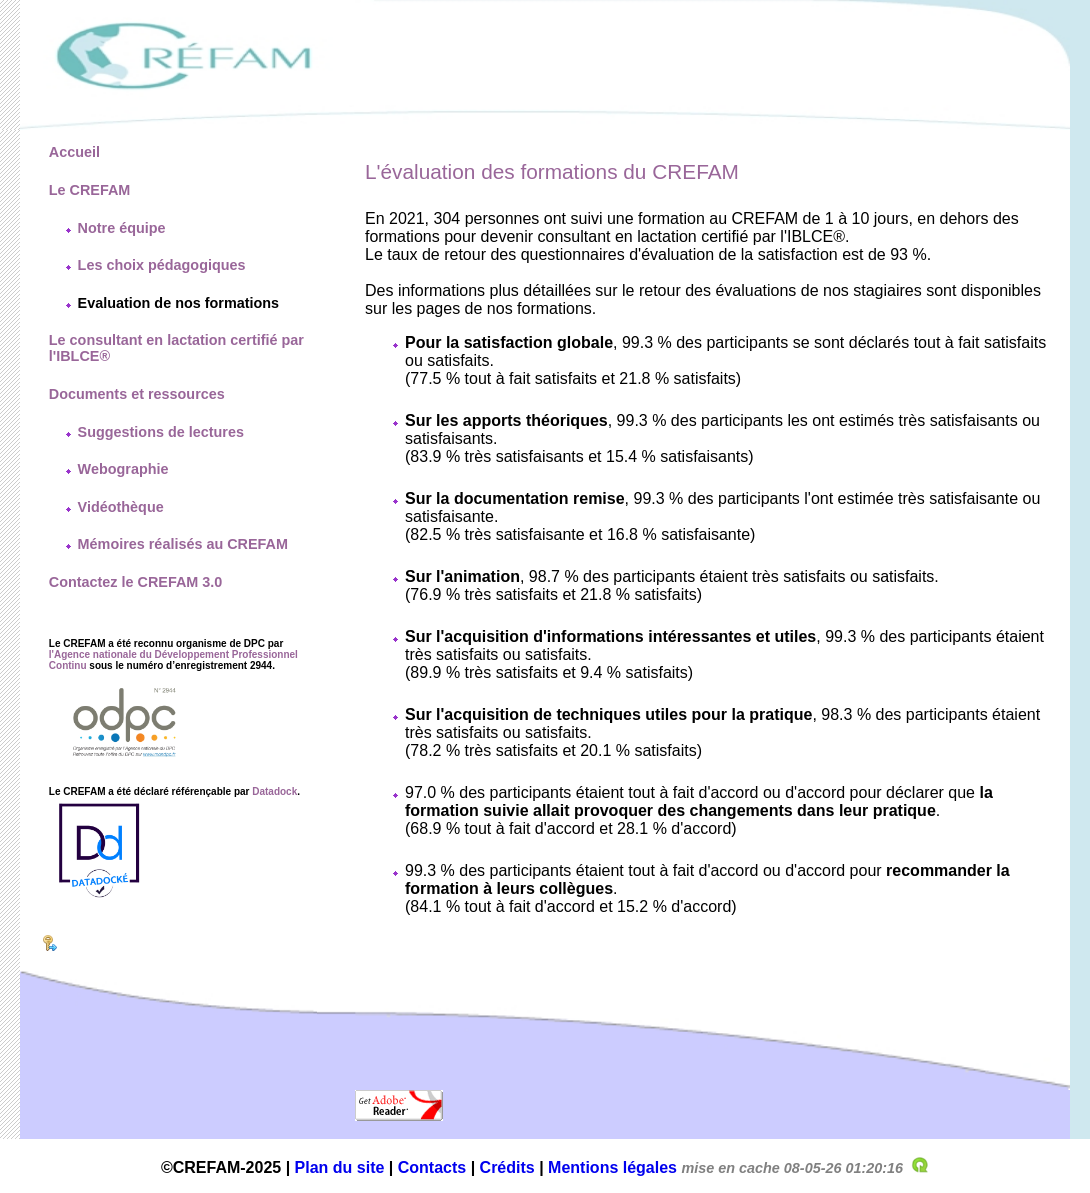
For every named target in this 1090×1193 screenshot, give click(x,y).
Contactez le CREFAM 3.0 (136, 582)
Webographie (123, 469)
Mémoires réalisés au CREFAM (183, 544)
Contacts (432, 1167)
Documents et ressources (137, 394)
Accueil (74, 152)
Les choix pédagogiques (162, 265)
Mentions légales (612, 1167)
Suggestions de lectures (161, 432)
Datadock (274, 791)
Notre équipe (122, 228)
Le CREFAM (90, 190)
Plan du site (340, 1167)
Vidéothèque (121, 507)
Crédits (507, 1167)
